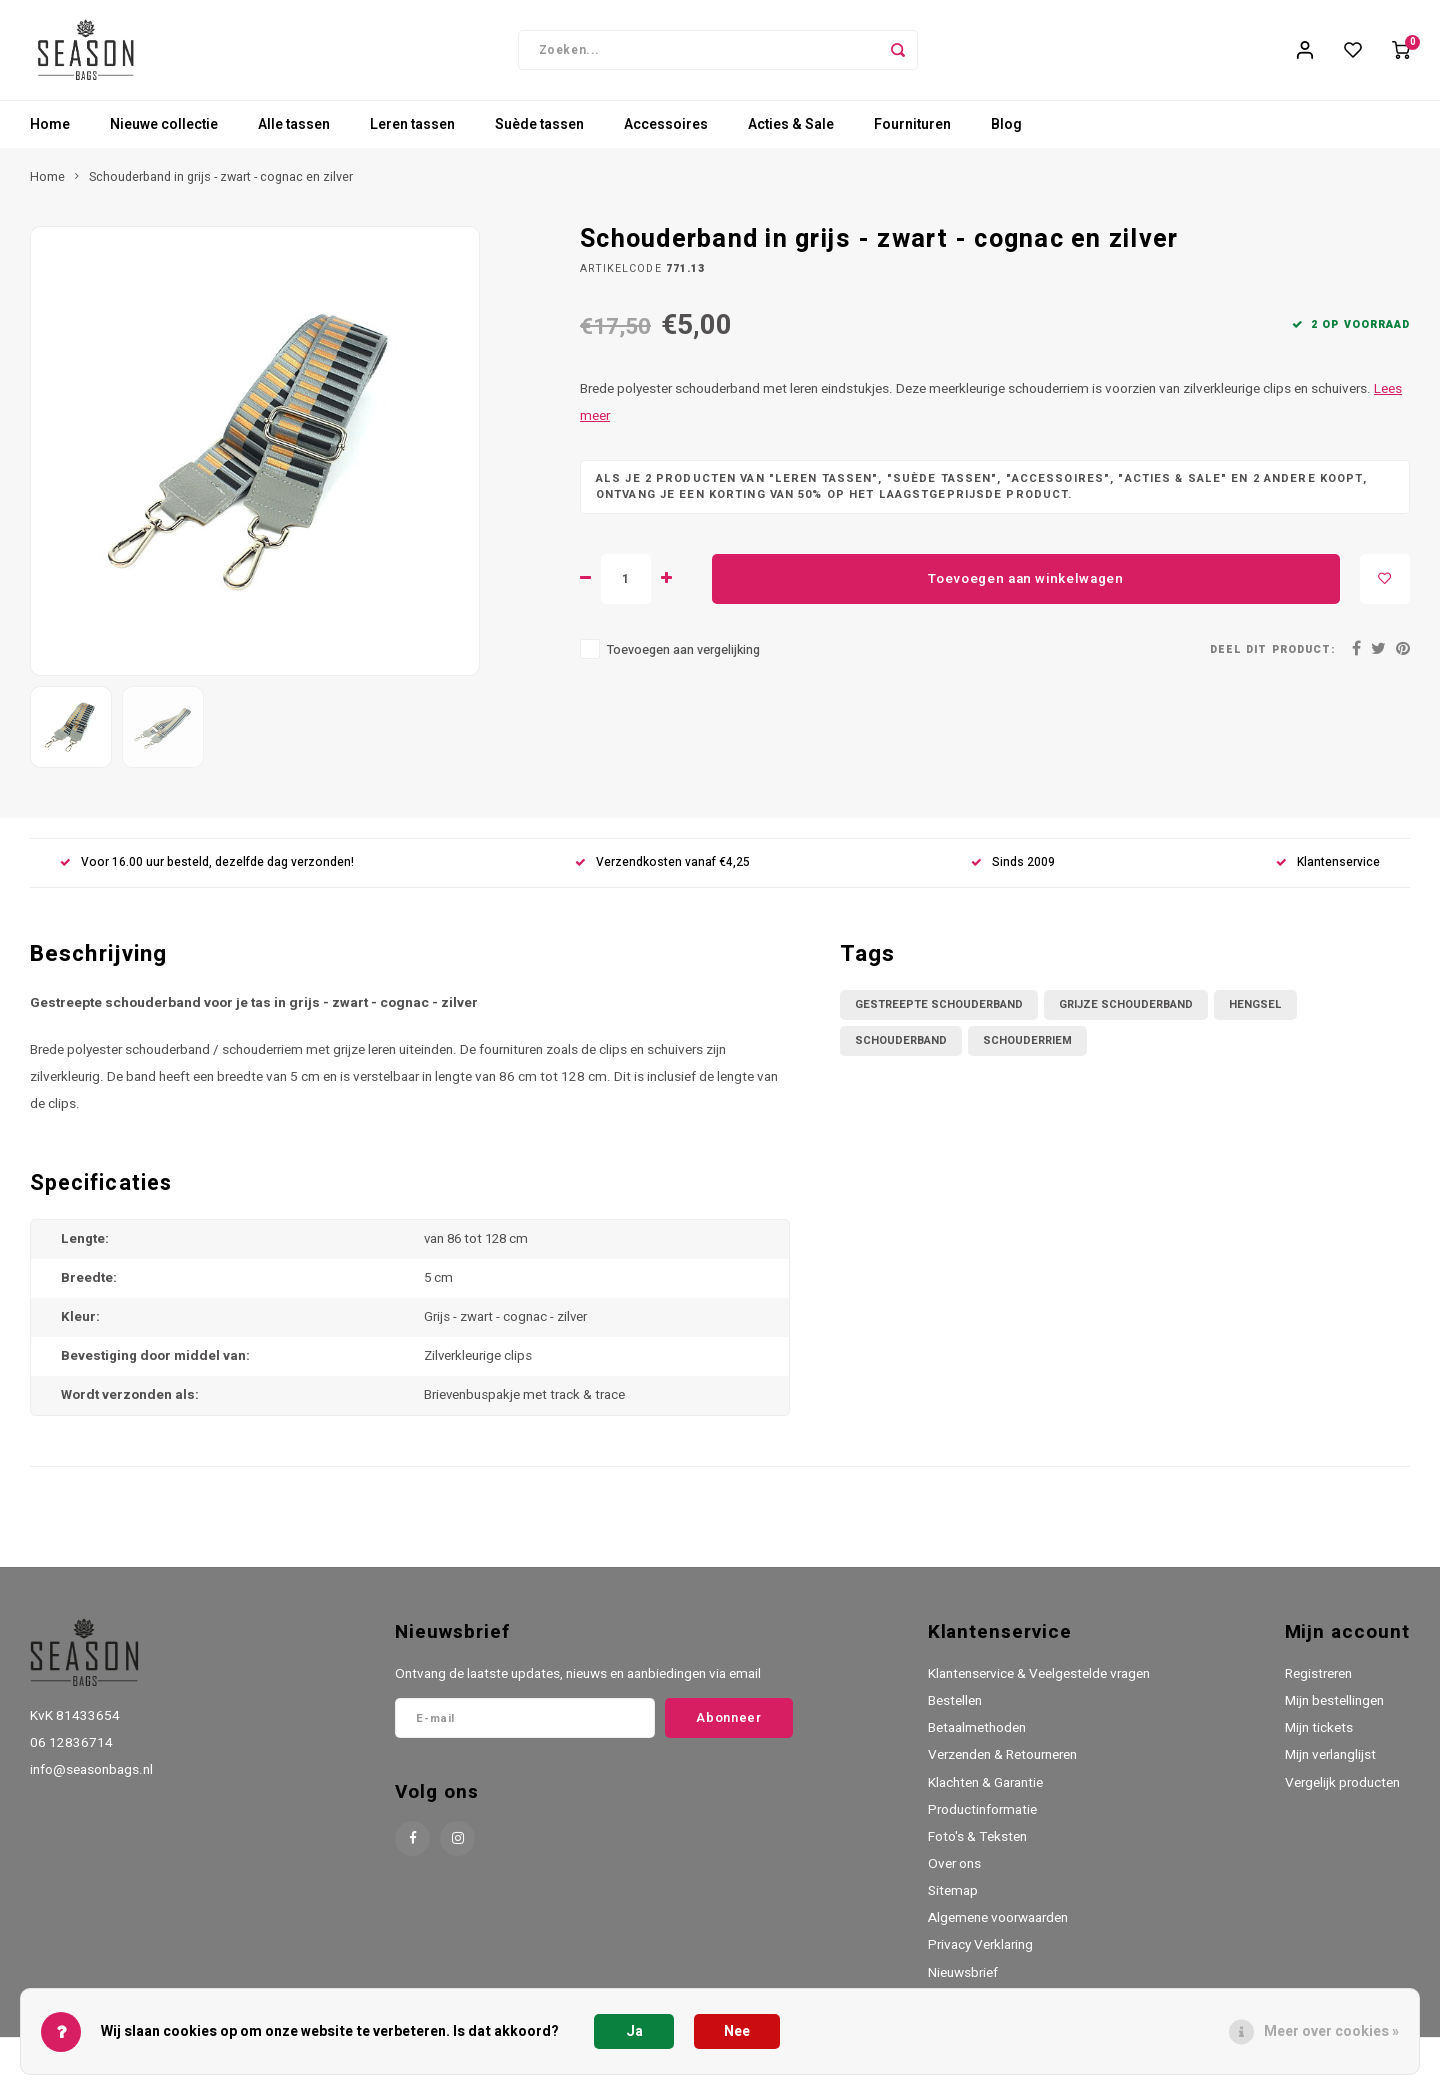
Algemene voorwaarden (998, 1928)
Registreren (1318, 1684)
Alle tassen (294, 134)
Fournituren (912, 134)
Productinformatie (982, 1820)
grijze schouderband (1126, 1014)
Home (50, 134)
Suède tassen (539, 134)
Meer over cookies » (1331, 2031)
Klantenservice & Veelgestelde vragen (1039, 1684)
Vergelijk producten (1342, 1793)
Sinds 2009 (1013, 872)
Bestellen (955, 1711)
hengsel (1255, 1014)
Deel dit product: (1272, 659)
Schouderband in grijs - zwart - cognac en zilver (221, 187)
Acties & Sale (791, 134)
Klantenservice (1328, 872)
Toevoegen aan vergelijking (683, 660)
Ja (634, 2031)
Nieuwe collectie (164, 134)
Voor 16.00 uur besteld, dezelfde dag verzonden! (207, 872)
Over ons (954, 1874)
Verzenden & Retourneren (1002, 1765)
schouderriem (1027, 1050)
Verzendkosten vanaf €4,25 (662, 872)
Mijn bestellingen (1334, 1711)
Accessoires (666, 134)
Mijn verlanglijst (1330, 1765)
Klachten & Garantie (985, 1793)
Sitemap (953, 1901)
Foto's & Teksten (977, 1847)
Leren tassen (412, 134)
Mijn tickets (1319, 1738)
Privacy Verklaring (980, 1955)
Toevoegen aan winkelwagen (1026, 589)
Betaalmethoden (977, 1738)
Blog (1006, 134)
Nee (737, 2031)
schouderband (901, 1050)
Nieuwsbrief (963, 1983)
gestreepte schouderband (939, 1014)
